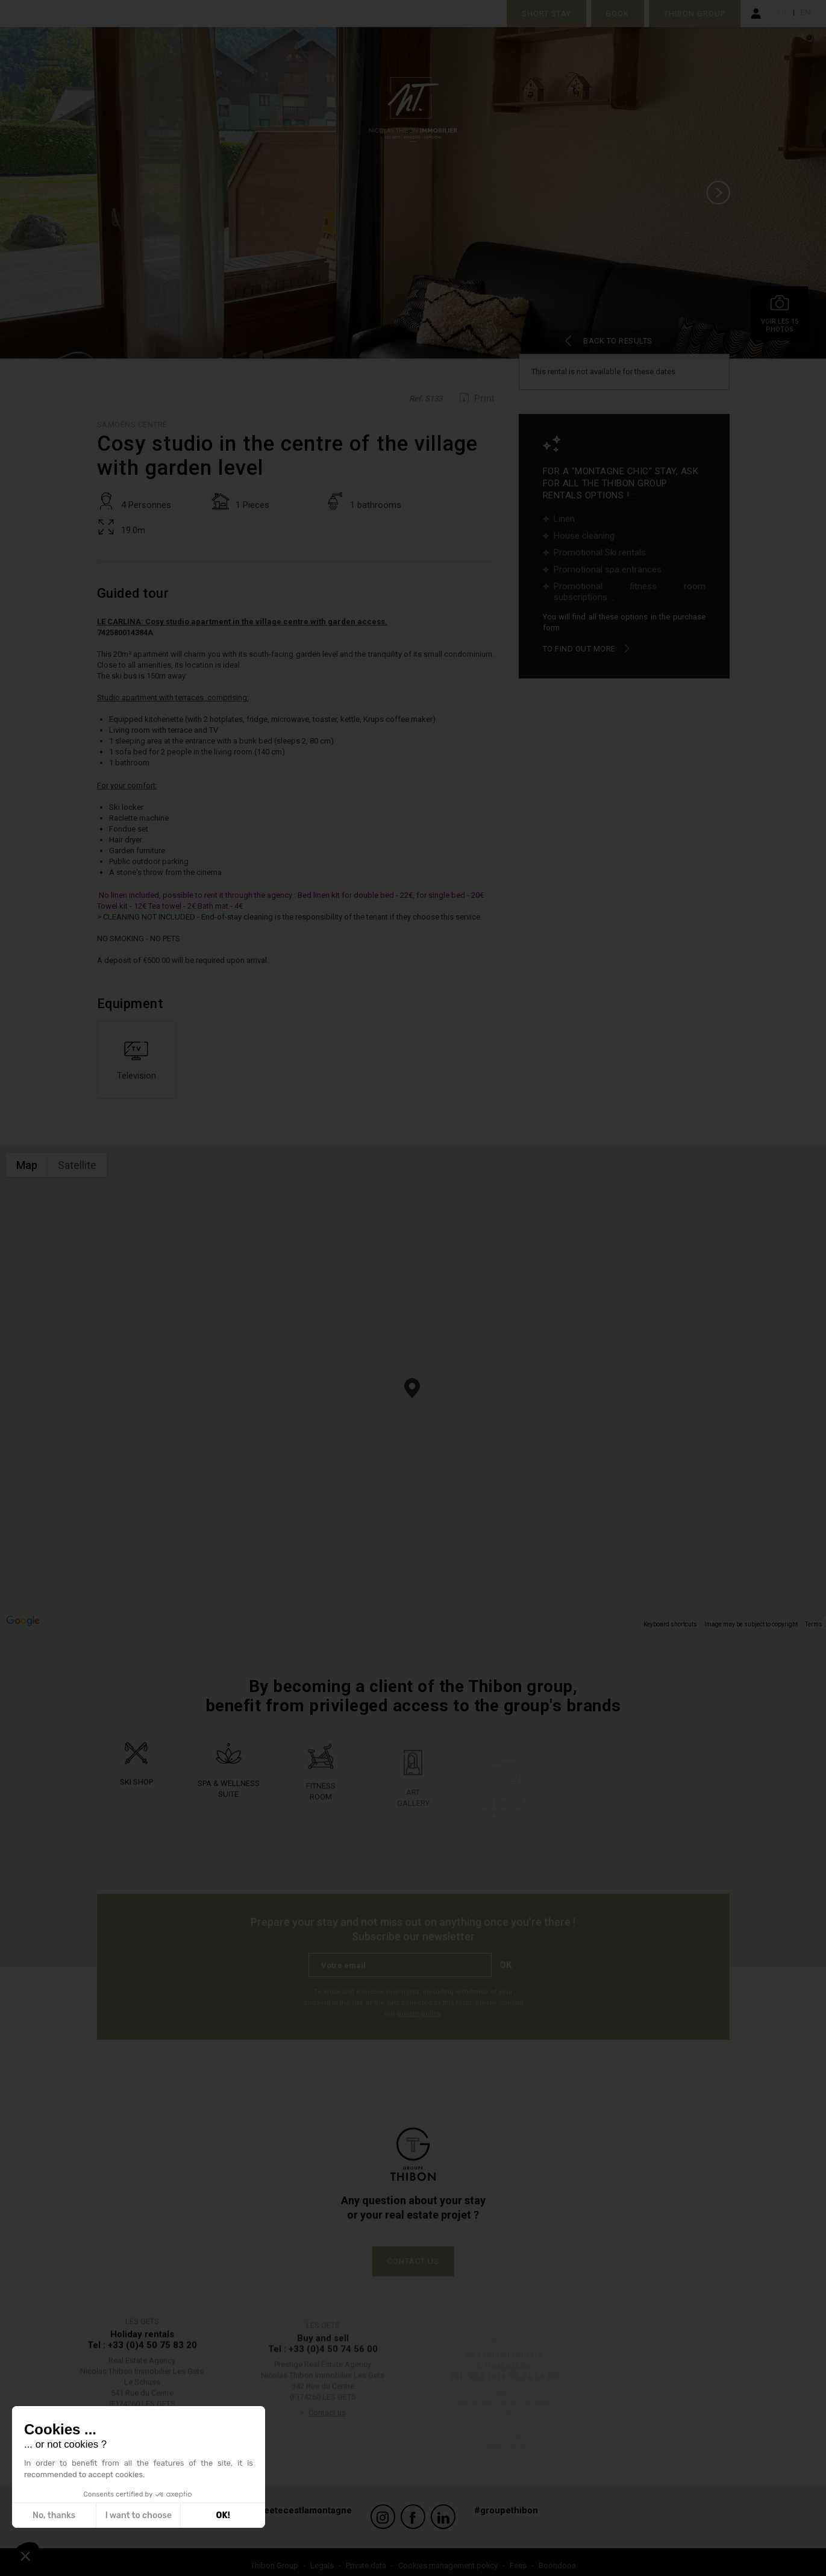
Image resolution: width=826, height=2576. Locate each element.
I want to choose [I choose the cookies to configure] (138, 2515)
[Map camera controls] (808, 1607)
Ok (510, 1969)
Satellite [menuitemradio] (77, 1170)
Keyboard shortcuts (670, 1629)
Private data (366, 2558)
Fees (518, 2558)
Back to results (592, 343)
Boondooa (557, 2558)
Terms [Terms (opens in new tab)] (813, 1629)
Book (612, 13)
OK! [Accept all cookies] (223, 2515)
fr (783, 13)
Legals (322, 2558)
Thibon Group (690, 13)
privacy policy (418, 2018)
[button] (412, 1393)
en (806, 13)
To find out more (579, 653)
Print (484, 403)
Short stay (541, 13)
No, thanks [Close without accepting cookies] (54, 2515)
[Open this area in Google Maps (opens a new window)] (23, 1626)
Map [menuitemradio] (26, 1170)
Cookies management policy (448, 2558)
